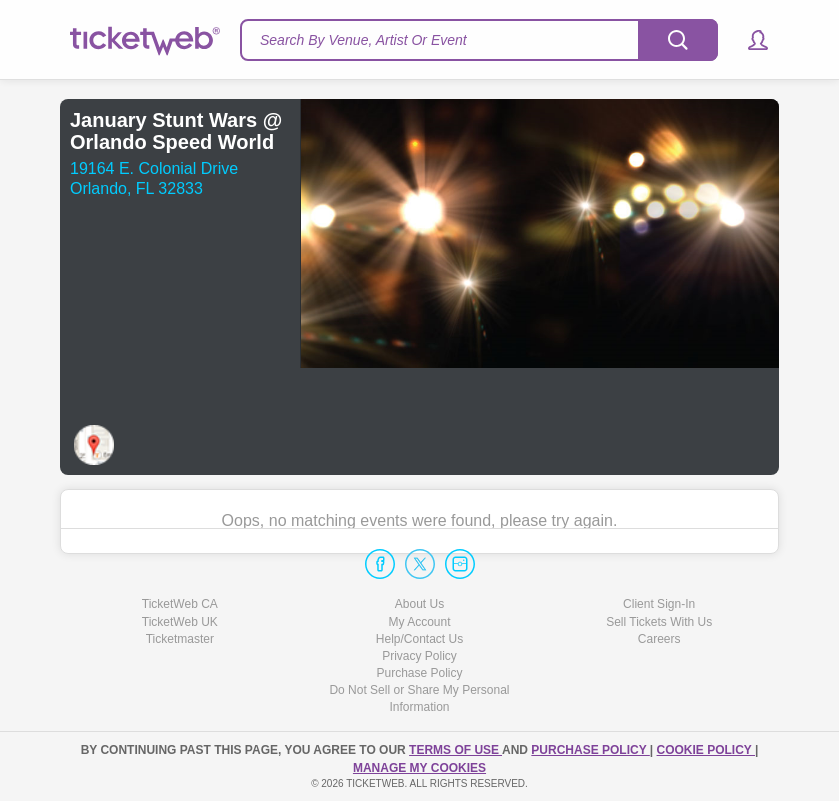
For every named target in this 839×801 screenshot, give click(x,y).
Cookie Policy (706, 750)
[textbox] (479, 40)
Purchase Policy (419, 673)
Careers (659, 639)
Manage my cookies (419, 768)
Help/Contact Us (419, 639)
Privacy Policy (419, 656)
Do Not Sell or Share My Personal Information (419, 698)
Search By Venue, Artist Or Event (363, 40)
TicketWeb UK (180, 622)
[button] (748, 40)
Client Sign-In (659, 604)
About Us (419, 604)
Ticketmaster (180, 639)
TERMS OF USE (455, 750)
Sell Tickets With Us (659, 622)
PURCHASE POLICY (590, 750)
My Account (419, 622)
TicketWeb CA (180, 604)
